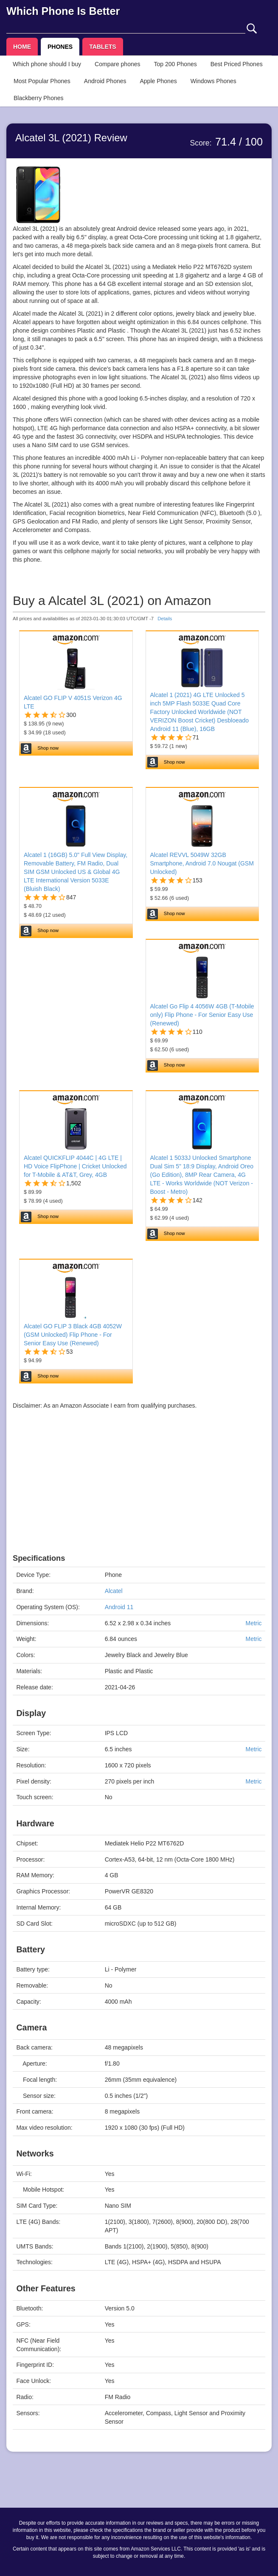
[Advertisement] (139, 1494)
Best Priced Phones (237, 64)
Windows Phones (213, 81)
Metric (253, 1623)
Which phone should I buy (47, 64)
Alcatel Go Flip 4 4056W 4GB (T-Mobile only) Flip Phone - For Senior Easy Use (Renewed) (202, 1015)
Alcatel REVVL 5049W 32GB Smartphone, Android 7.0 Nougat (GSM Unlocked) (202, 863)
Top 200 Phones (175, 64)
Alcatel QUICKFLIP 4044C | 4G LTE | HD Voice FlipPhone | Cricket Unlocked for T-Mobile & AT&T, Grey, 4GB (75, 1166)
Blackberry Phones (39, 98)
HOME (22, 46)
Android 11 (119, 1607)
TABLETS (102, 46)
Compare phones (117, 64)
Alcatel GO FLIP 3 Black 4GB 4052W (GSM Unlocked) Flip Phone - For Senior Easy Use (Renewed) (73, 1335)
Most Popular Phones (42, 81)
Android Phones (105, 81)
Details (164, 618)
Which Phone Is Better (63, 11)
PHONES (60, 46)
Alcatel (114, 1591)
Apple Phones (158, 81)
